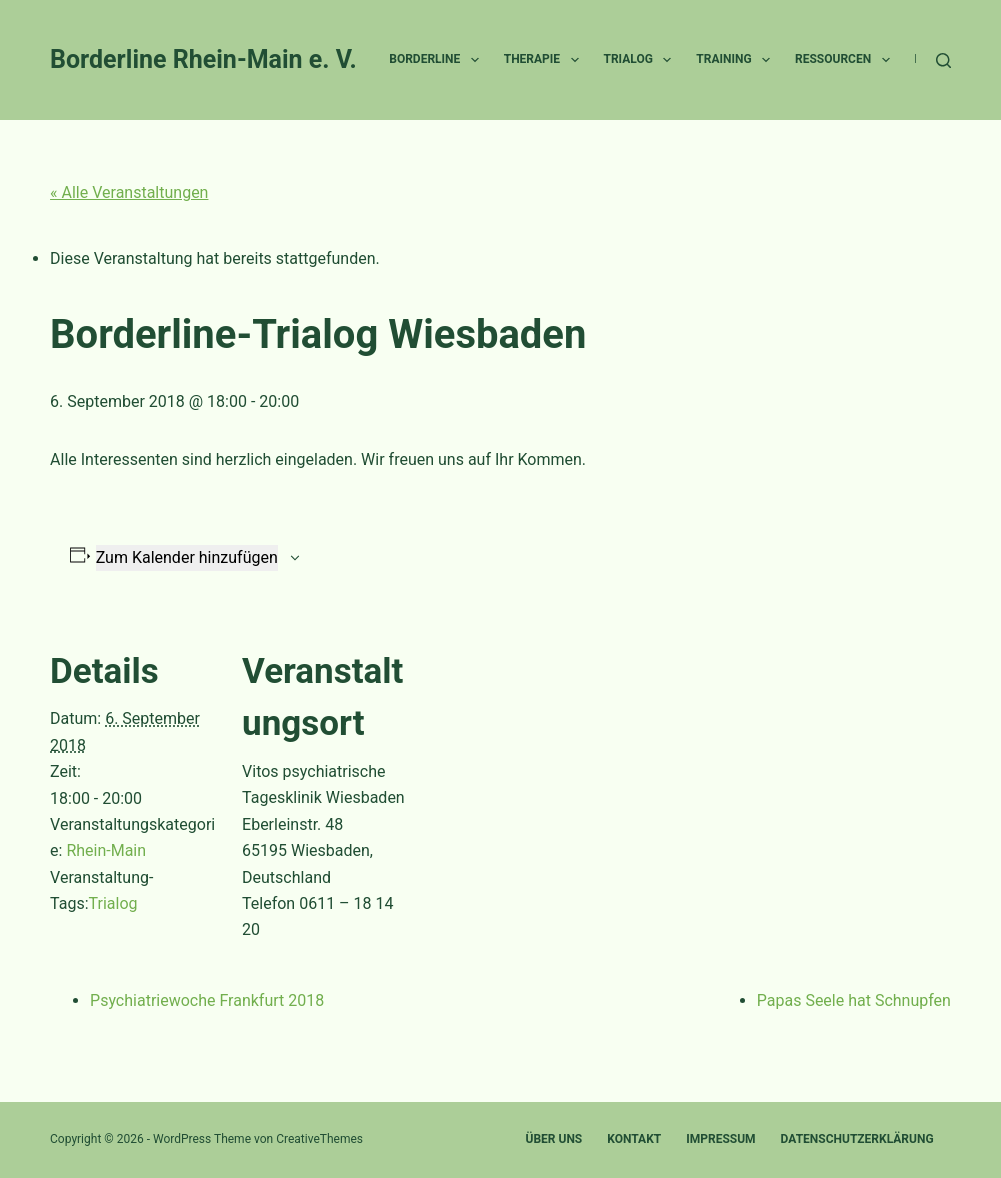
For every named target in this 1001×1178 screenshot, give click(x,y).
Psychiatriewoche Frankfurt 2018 (207, 1000)
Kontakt (634, 1139)
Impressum (720, 1139)
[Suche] (943, 60)
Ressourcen (846, 60)
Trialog (642, 60)
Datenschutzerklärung (857, 1139)
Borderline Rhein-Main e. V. (203, 59)
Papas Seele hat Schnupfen (854, 1000)
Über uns (553, 1139)
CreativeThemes (319, 1139)
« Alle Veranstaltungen (129, 192)
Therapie (545, 60)
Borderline (437, 60)
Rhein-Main (106, 850)
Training (737, 60)
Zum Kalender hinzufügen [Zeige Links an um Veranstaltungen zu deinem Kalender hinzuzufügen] (187, 557)
